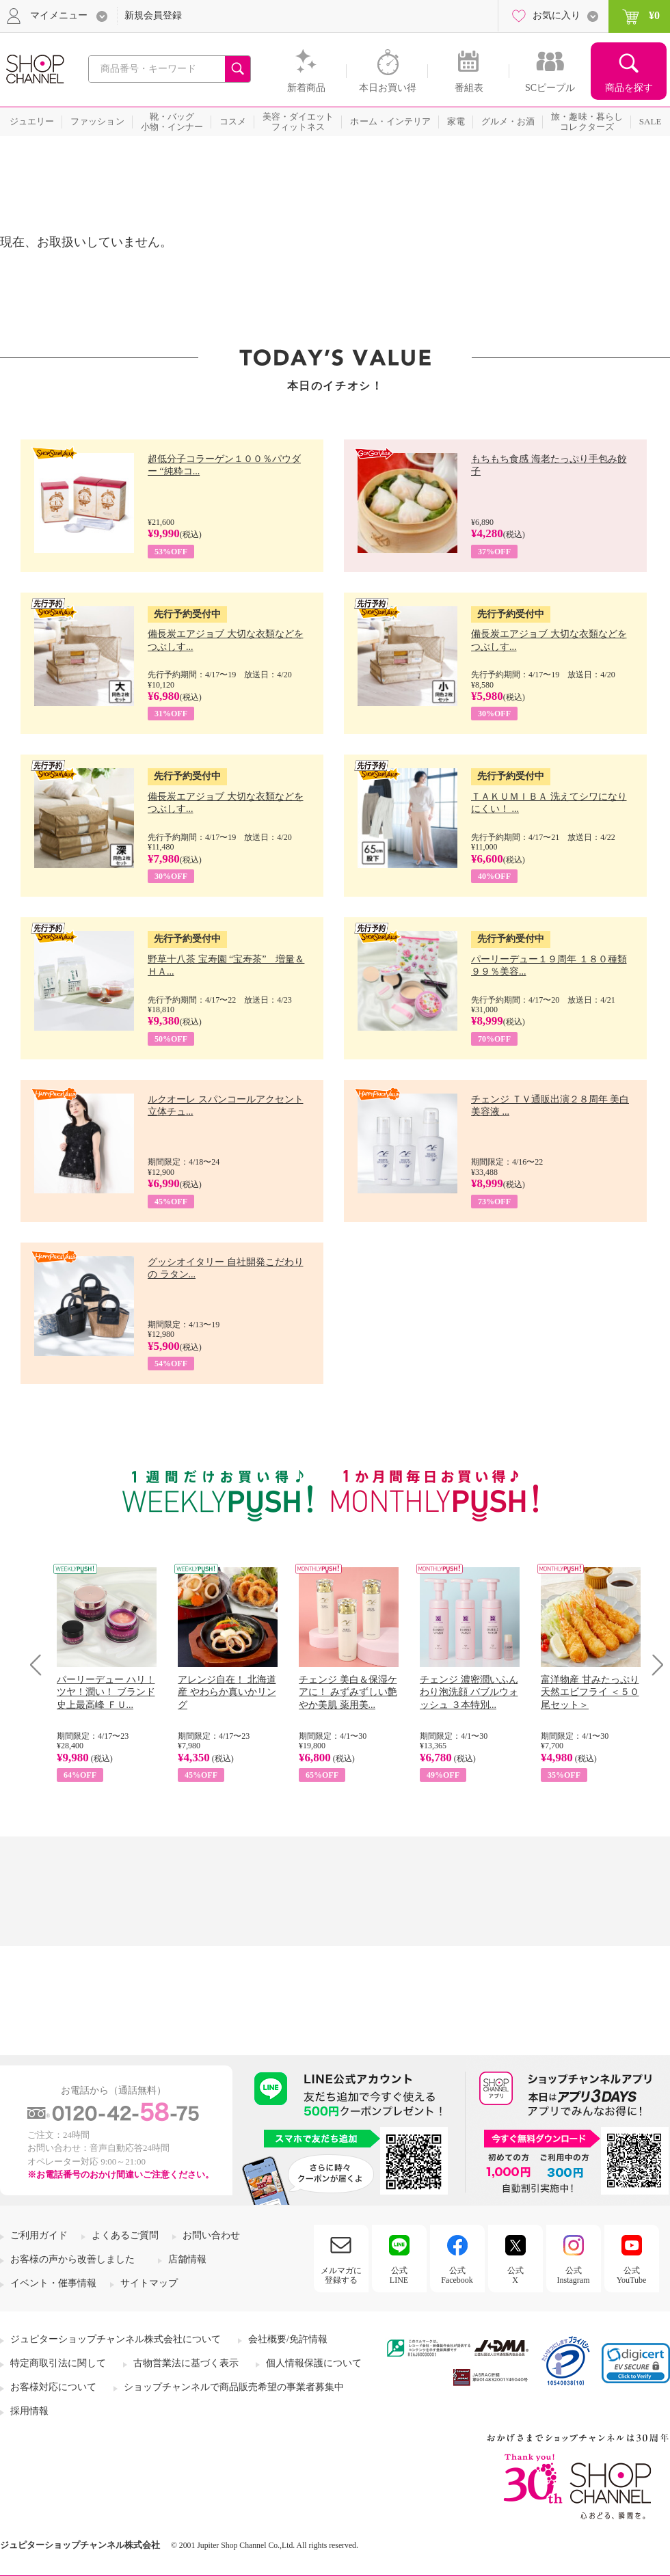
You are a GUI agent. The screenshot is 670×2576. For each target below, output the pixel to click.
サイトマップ (149, 2283)
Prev (40, 1664)
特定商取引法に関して (58, 2363)
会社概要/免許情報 (287, 2339)
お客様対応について (53, 2387)
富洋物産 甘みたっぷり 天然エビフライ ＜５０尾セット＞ (590, 1692)
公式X (515, 2275)
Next (653, 1664)
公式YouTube (632, 2275)
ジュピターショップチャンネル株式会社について (115, 2339)
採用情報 (29, 2411)
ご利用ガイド (39, 2235)
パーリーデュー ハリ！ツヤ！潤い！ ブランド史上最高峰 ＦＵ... (106, 1692)
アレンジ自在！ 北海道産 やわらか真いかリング (227, 1692)
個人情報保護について (314, 2363)
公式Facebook (457, 2275)
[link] (636, 2363)
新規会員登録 (153, 15)
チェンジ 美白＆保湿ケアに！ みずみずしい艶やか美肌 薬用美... (348, 1692)
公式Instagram (573, 2275)
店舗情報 (187, 2259)
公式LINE (399, 2275)
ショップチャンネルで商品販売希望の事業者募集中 (234, 2387)
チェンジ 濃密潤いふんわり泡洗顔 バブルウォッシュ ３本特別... (469, 1692)
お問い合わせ (211, 2235)
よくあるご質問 (125, 2235)
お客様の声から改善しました (72, 2259)
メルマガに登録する (341, 2275)
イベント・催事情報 (53, 2283)
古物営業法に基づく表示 (186, 2363)
